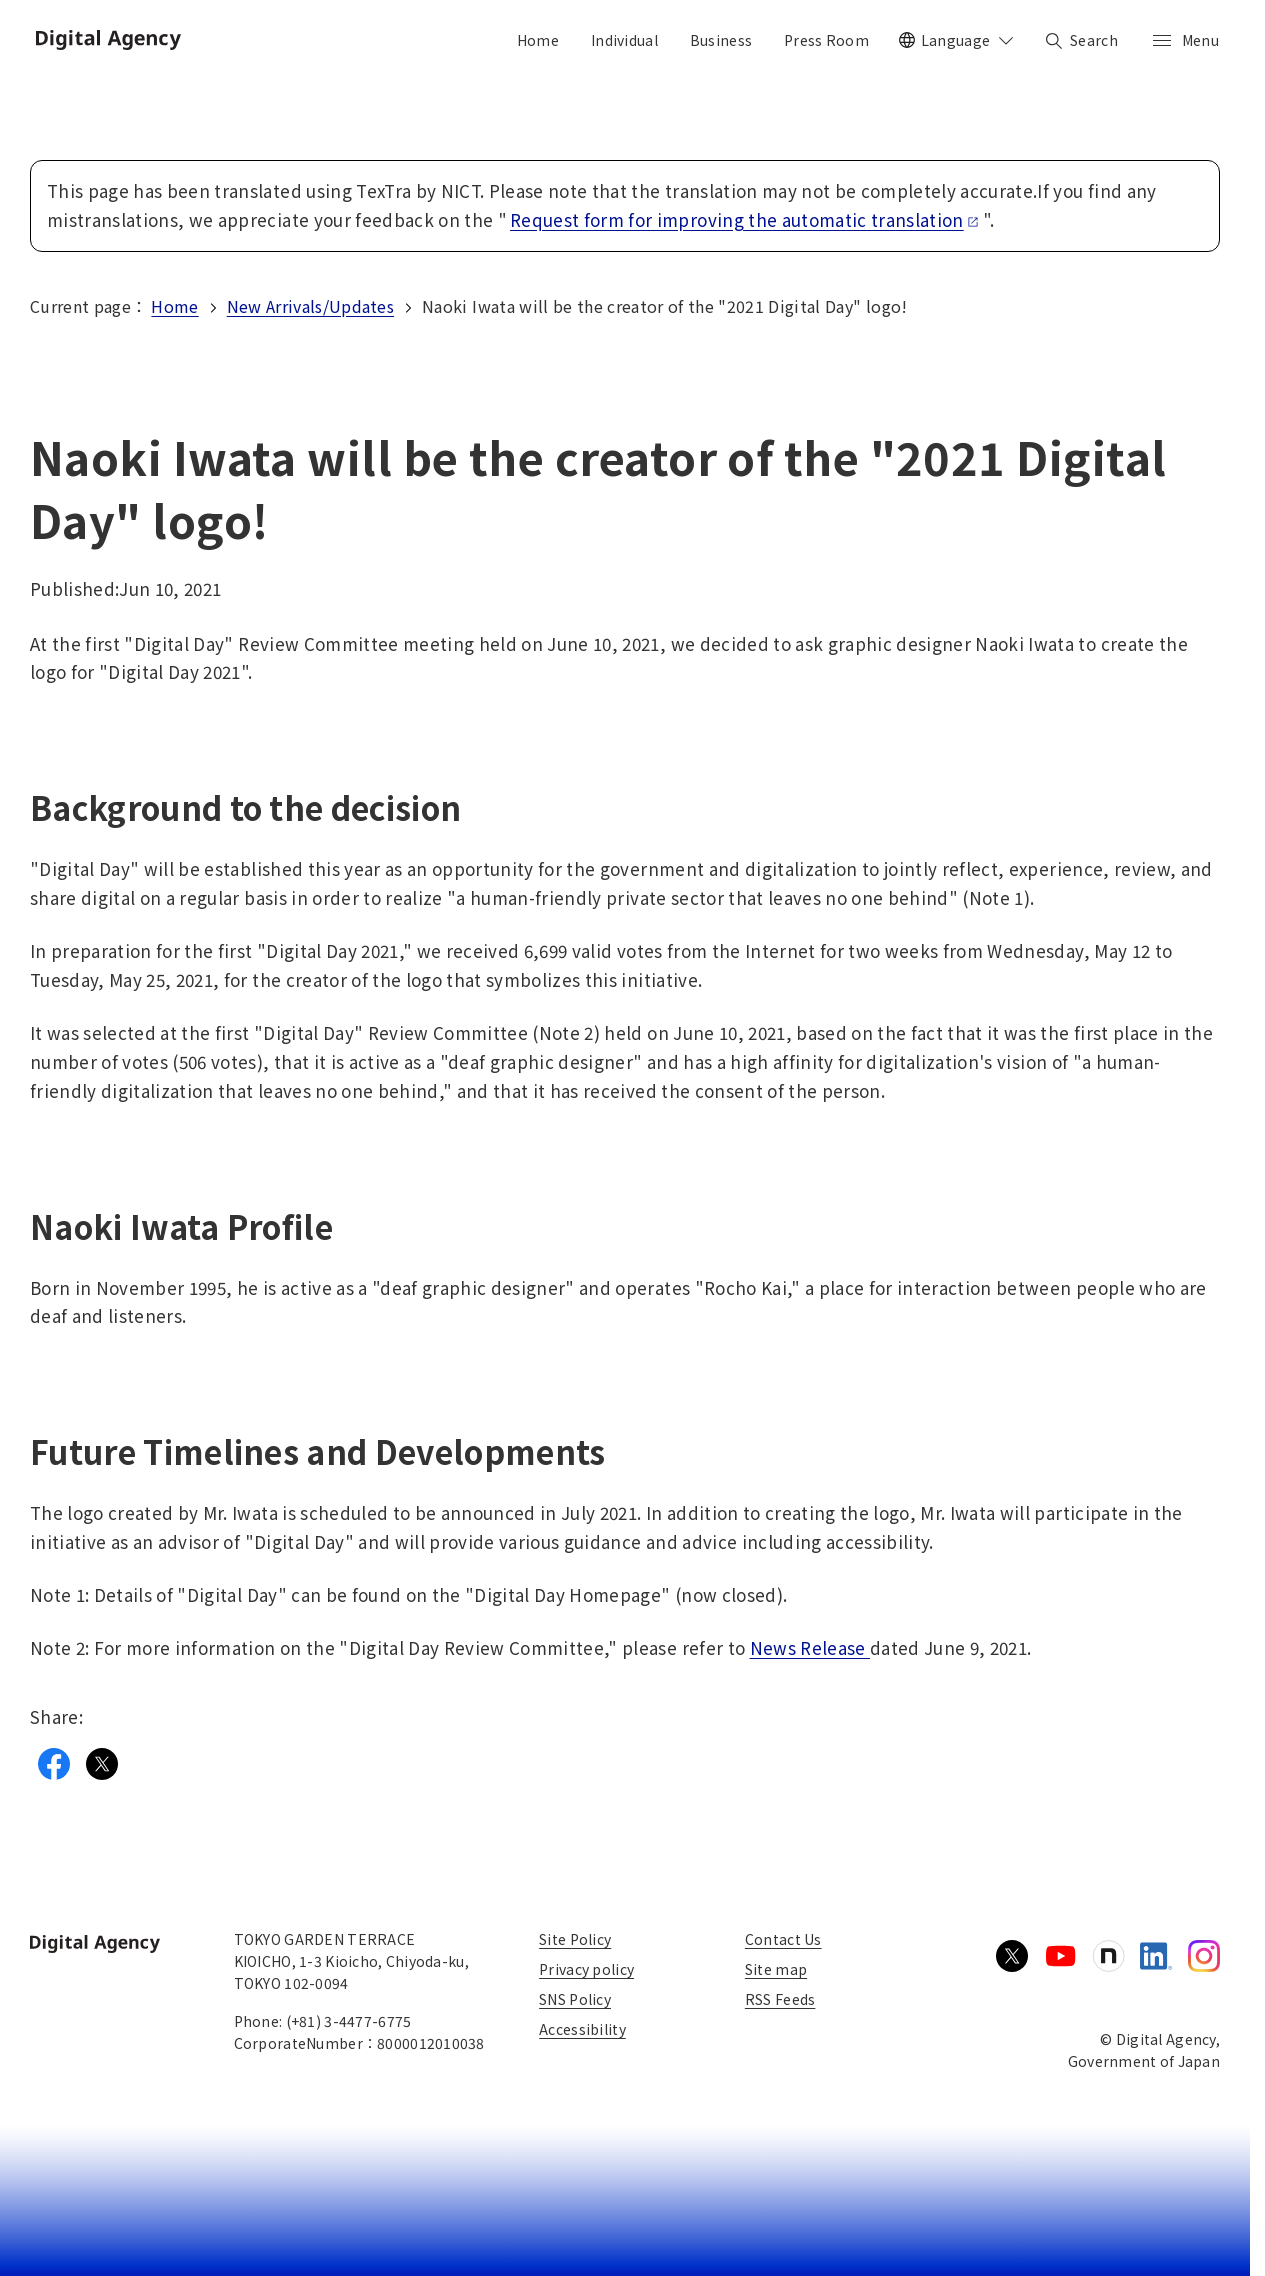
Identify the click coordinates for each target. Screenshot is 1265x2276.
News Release (810, 1647)
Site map (776, 1969)
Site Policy (575, 1939)
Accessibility (582, 2029)
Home (174, 306)
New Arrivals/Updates (310, 306)
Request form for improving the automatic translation (744, 219)
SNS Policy (575, 1999)
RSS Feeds (780, 1999)
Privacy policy (586, 1969)
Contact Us (783, 1939)
